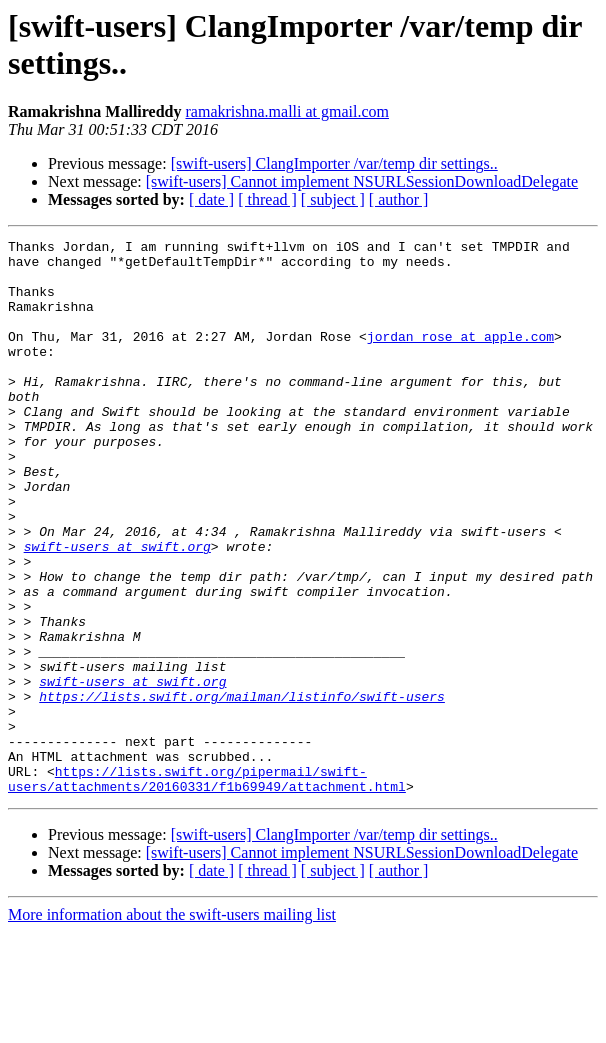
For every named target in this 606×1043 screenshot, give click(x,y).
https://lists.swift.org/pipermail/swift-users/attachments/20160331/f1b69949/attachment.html (207, 888)
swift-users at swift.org (117, 609)
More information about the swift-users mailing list (172, 1025)
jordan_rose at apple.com (460, 357)
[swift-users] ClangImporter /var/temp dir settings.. (334, 163)
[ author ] (399, 199)
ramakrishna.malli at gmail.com (288, 111)
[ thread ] (267, 199)
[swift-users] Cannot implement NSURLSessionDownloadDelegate (362, 181)
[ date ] (211, 199)
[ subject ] (333, 199)
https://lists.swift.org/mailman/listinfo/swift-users (242, 789)
